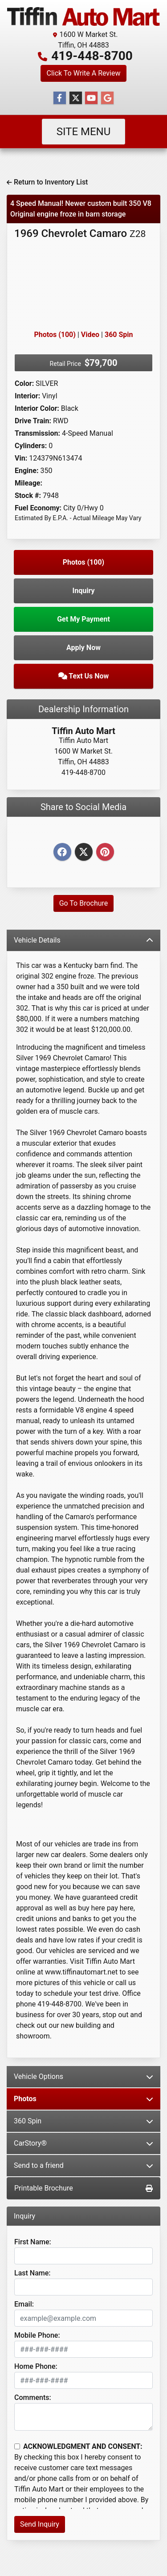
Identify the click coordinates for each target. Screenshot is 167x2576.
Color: (24, 383)
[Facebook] (62, 852)
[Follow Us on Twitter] (75, 98)
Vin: (21, 458)
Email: (24, 2304)
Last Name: (32, 2273)
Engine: (26, 470)
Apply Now (83, 647)
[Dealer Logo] (83, 16)
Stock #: (28, 495)
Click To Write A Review (83, 73)
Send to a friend (83, 2165)
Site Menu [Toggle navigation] (84, 131)
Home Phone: (35, 2366)
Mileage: (28, 483)
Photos (83, 2099)
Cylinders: (31, 445)
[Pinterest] (105, 852)
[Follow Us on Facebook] (59, 98)
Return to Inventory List (47, 182)
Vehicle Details (83, 940)
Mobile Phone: (37, 2335)
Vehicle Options (83, 2076)
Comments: (32, 2397)
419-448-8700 (92, 55)
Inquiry (84, 590)
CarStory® (83, 2143)
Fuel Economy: (38, 508)
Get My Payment (83, 619)
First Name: (32, 2242)
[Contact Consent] (17, 2446)
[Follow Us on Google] (107, 98)
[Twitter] (84, 852)
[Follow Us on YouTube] (91, 98)
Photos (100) (55, 334)
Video (90, 334)
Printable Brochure (83, 2188)
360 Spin (119, 334)
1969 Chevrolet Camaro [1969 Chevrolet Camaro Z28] (80, 233)
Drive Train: (33, 421)
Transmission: (37, 433)
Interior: (27, 396)
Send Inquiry (39, 2524)
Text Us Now (83, 676)
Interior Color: (37, 408)
